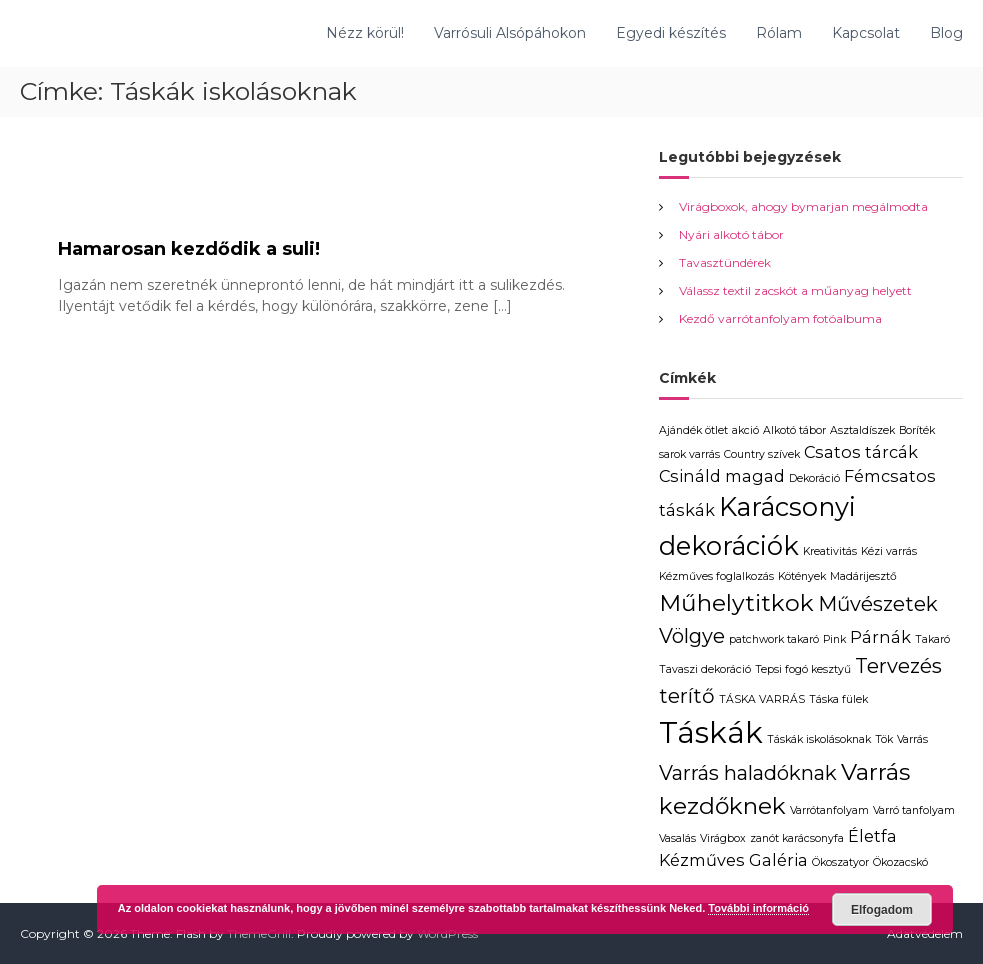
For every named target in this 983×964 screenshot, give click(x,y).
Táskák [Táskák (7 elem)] (711, 732)
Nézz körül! (365, 33)
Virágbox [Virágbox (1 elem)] (723, 838)
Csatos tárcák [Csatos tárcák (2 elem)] (861, 452)
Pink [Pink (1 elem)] (834, 639)
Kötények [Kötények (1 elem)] (802, 576)
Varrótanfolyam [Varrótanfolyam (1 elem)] (829, 810)
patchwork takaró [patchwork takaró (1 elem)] (774, 639)
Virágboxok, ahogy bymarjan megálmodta (803, 206)
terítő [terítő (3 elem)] (687, 696)
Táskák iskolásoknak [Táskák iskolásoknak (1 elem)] (819, 739)
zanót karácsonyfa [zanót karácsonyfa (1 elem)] (797, 838)
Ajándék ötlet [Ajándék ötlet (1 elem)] (693, 430)
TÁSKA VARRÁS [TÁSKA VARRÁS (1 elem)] (762, 699)
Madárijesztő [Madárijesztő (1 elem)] (863, 576)
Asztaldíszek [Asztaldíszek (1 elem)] (862, 430)
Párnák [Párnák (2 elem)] (880, 637)
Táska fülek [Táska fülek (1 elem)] (838, 699)
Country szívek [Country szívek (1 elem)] (762, 454)
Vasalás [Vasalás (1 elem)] (677, 838)
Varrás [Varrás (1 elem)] (912, 739)
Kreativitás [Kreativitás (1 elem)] (830, 551)
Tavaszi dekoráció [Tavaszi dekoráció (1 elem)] (705, 669)
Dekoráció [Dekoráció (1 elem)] (814, 478)
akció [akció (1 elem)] (745, 430)
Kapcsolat (866, 33)
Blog (946, 33)
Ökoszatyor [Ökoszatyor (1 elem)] (840, 862)
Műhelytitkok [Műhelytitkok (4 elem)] (736, 603)
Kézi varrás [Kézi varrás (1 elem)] (889, 551)
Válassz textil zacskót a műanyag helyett (795, 290)
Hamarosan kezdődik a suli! (189, 249)
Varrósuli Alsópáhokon (510, 33)
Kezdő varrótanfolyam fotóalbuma (780, 318)
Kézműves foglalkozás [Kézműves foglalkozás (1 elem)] (716, 576)
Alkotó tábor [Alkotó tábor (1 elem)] (794, 430)
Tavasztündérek (725, 262)
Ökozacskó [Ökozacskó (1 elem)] (900, 862)
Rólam (779, 33)
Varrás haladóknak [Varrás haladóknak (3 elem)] (748, 773)
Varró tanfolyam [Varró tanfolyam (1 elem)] (914, 810)
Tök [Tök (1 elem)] (884, 739)
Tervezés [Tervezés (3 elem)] (898, 666)
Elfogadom (882, 910)
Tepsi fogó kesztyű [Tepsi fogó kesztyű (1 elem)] (803, 669)
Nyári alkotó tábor (731, 234)
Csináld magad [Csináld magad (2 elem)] (722, 476)
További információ (758, 908)
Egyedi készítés (671, 33)
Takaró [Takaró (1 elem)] (932, 639)
